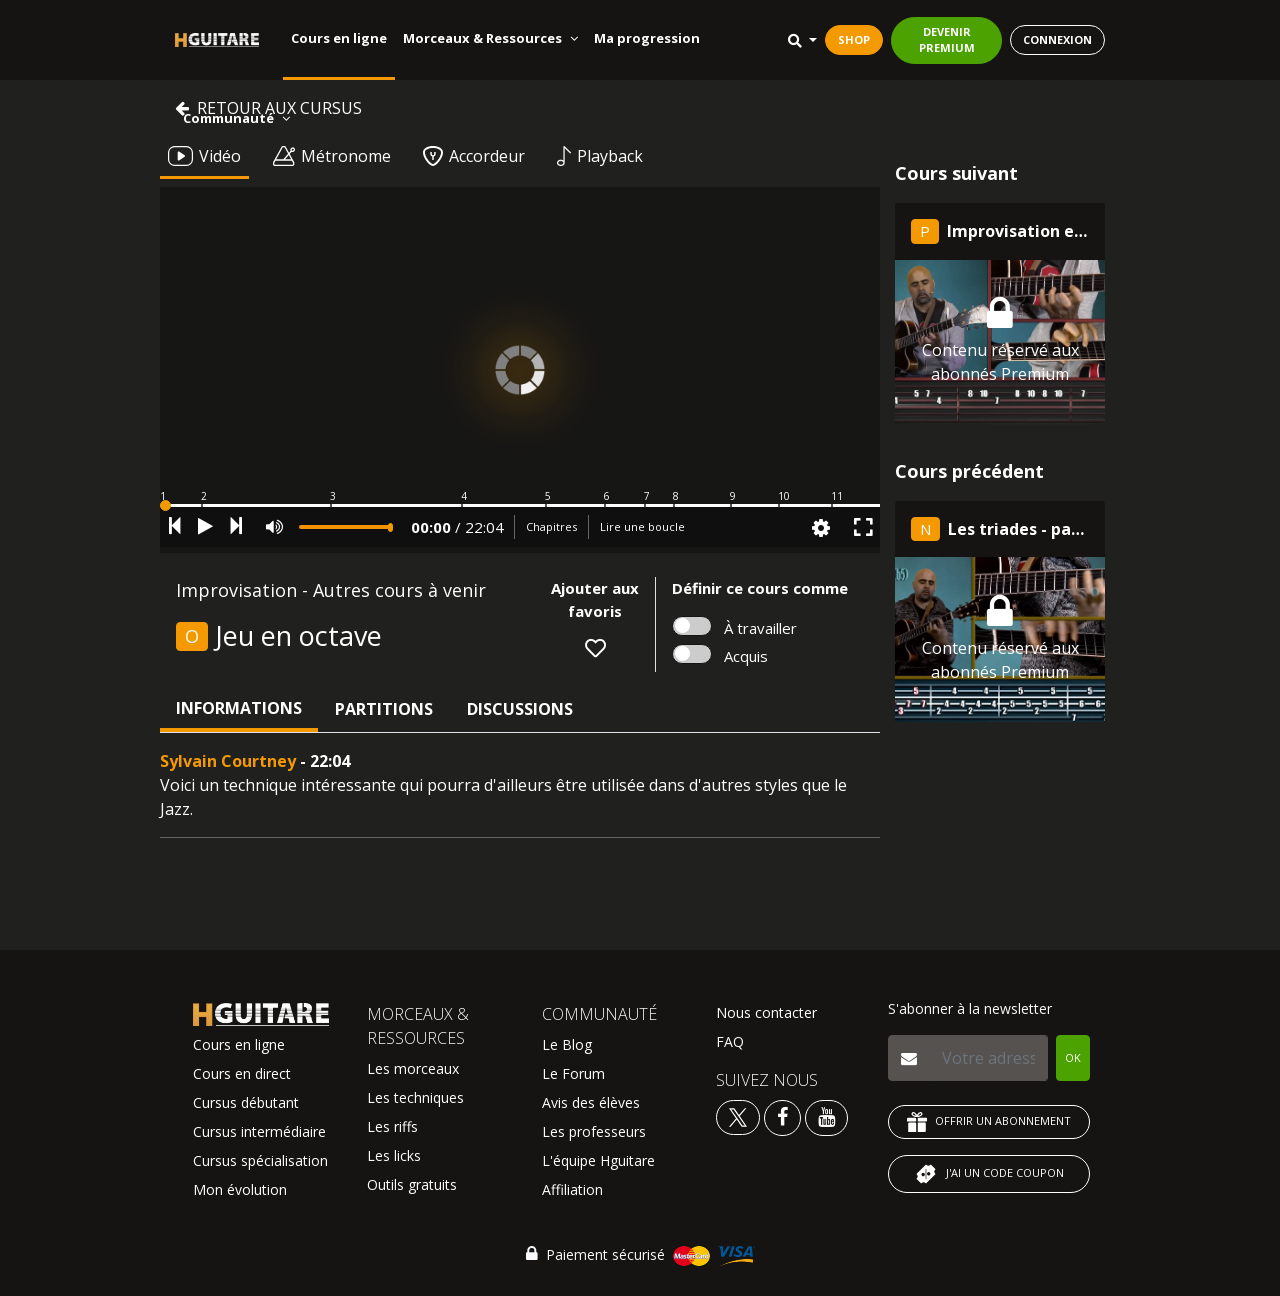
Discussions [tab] (520, 709)
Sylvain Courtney (228, 761)
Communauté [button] (236, 118)
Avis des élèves (591, 1102)
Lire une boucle (642, 526)
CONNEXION (1057, 39)
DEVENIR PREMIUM (947, 40)
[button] (520, 505)
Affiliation (572, 1189)
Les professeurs (594, 1131)
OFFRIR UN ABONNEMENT (989, 1122)
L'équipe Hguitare (598, 1160)
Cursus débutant (246, 1102)
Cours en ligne (339, 38)
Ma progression (647, 38)
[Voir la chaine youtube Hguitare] (826, 1116)
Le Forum (573, 1073)
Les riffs (392, 1126)
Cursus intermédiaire (259, 1131)
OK (1073, 1057)
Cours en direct (242, 1073)
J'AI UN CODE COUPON (989, 1174)
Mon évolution (240, 1189)
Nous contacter (766, 1012)
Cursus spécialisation (260, 1160)
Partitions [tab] (384, 709)
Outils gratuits (412, 1184)
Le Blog (567, 1044)
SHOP (854, 39)
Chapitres (551, 526)
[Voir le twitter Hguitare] (740, 1116)
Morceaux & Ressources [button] (490, 38)
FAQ (730, 1041)
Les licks (394, 1155)
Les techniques (415, 1097)
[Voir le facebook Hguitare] (782, 1116)
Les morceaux (413, 1068)
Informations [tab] (239, 708)
